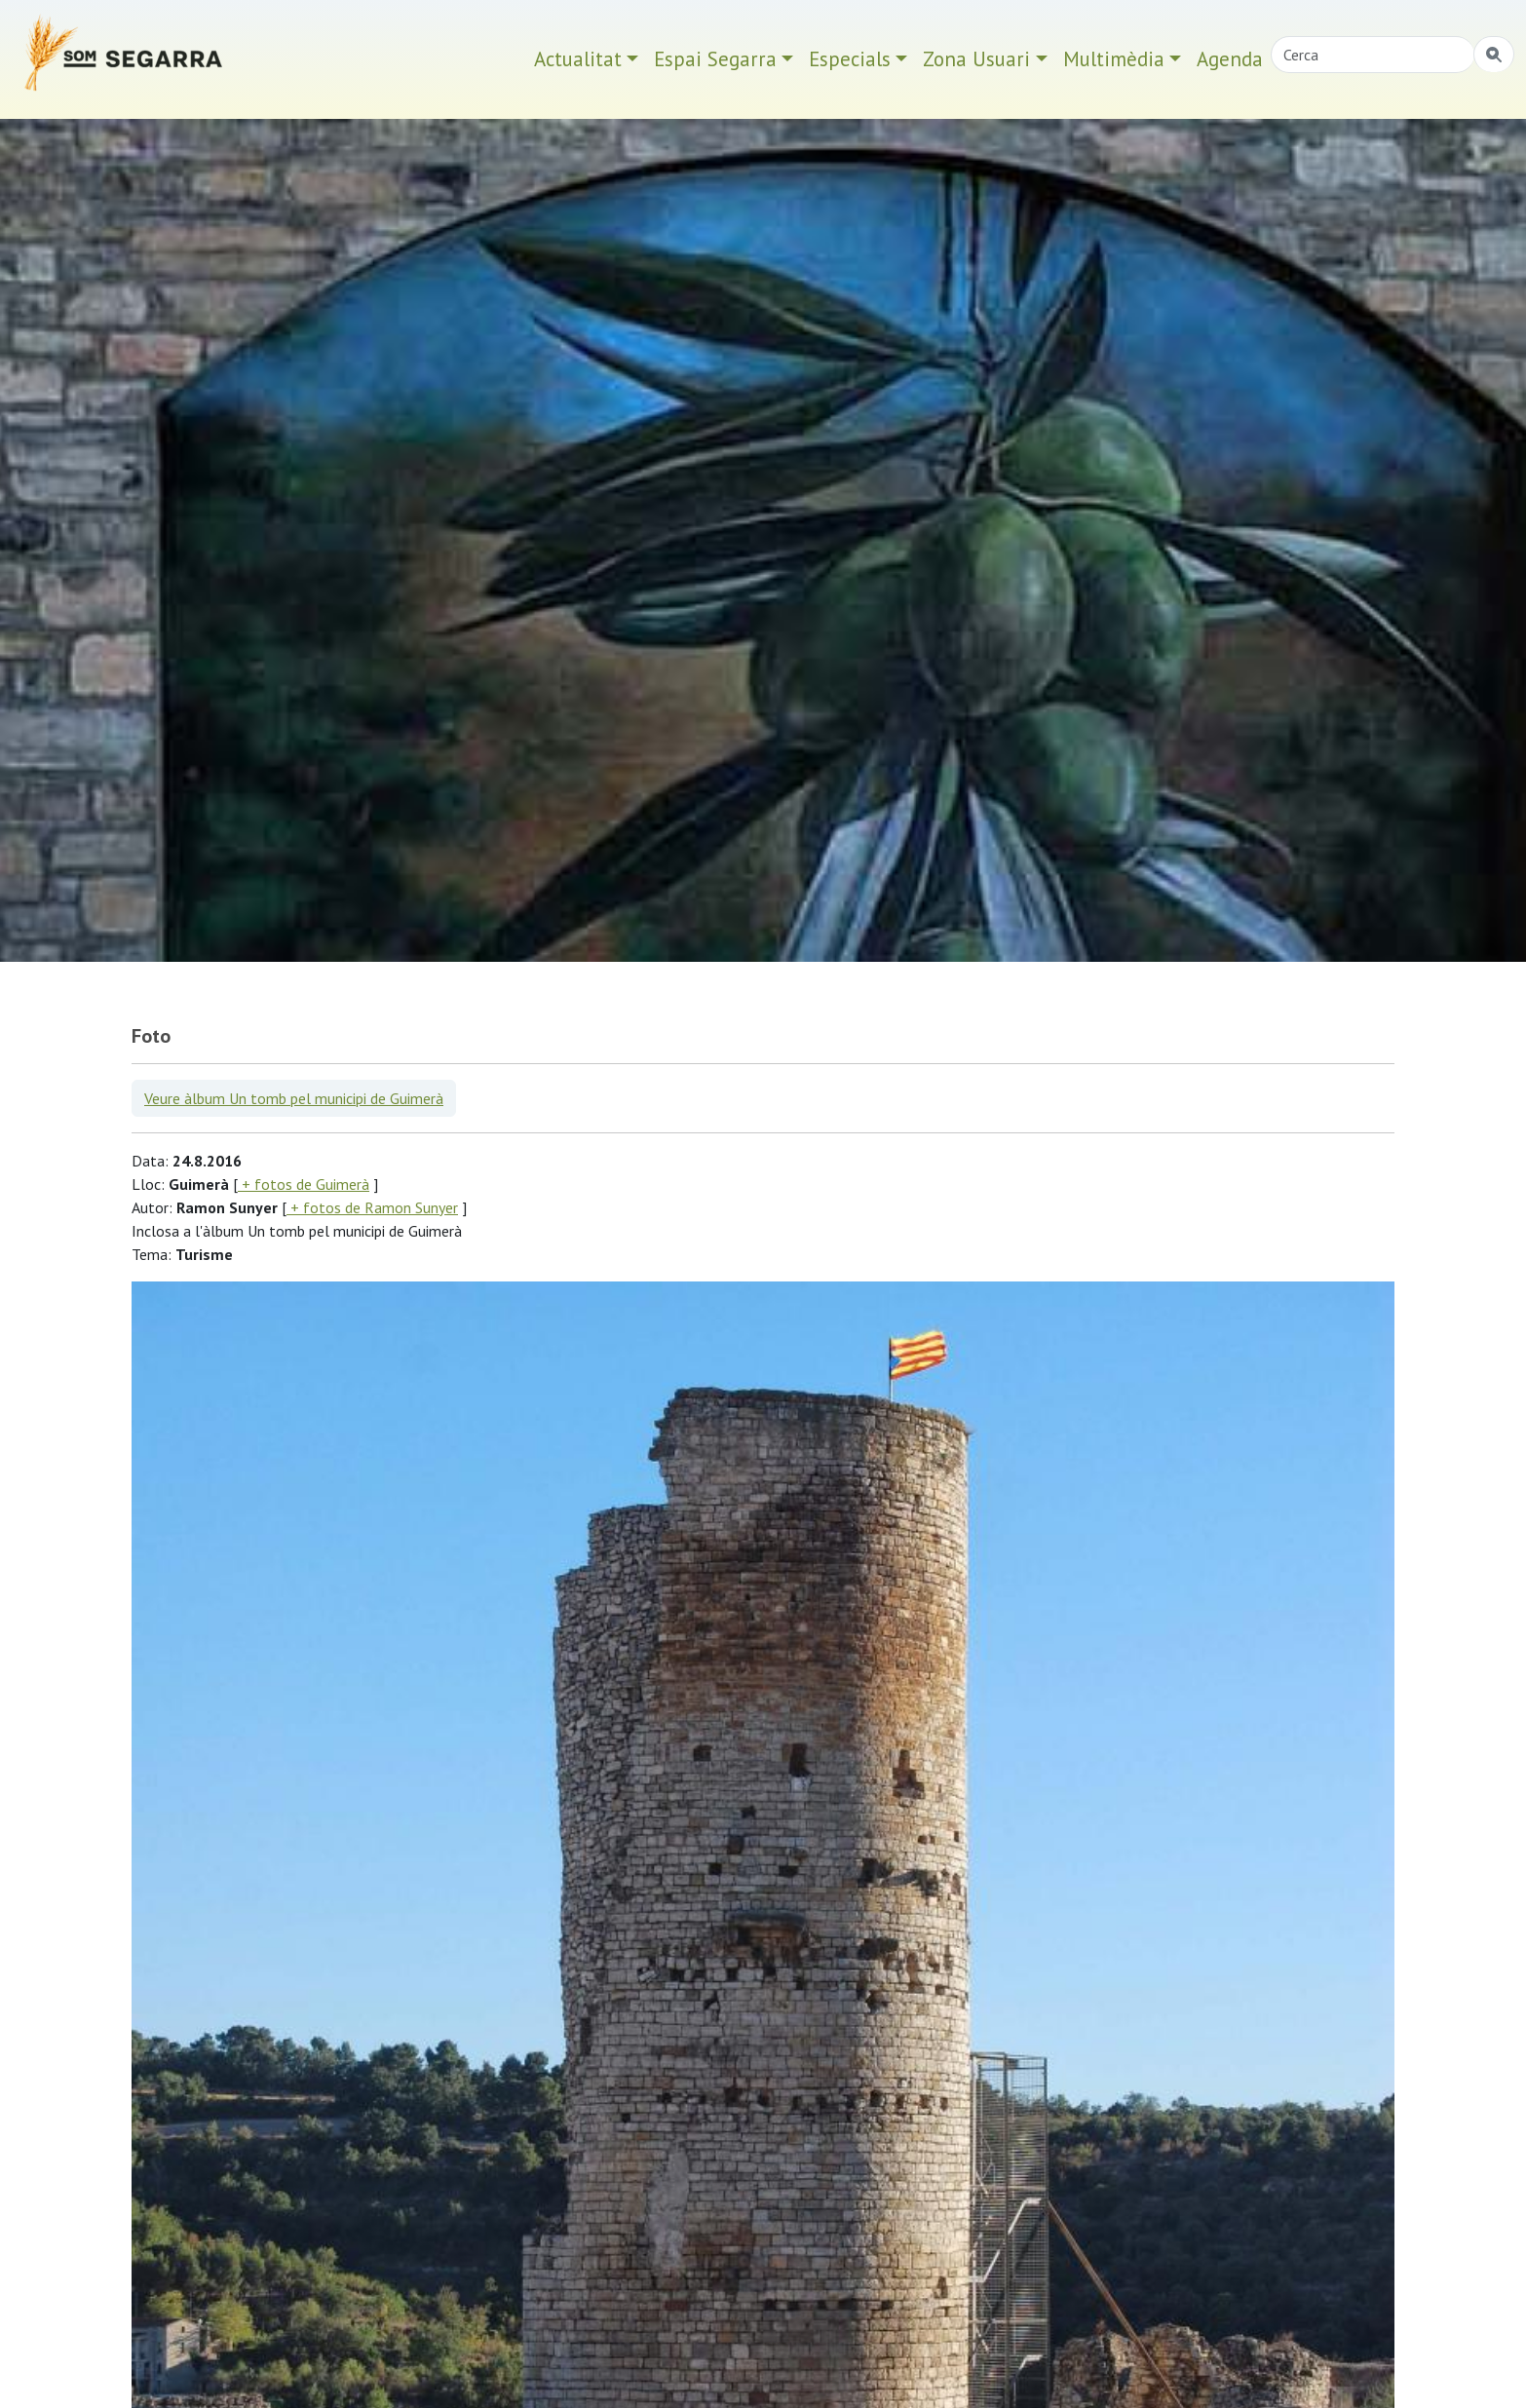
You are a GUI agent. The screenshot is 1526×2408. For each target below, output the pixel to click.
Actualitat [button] (578, 59)
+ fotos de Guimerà (303, 1184)
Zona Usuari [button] (976, 59)
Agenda (1230, 59)
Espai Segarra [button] (715, 59)
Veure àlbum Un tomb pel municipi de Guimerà (293, 1098)
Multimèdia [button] (1113, 59)
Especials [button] (850, 59)
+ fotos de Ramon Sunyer (372, 1207)
